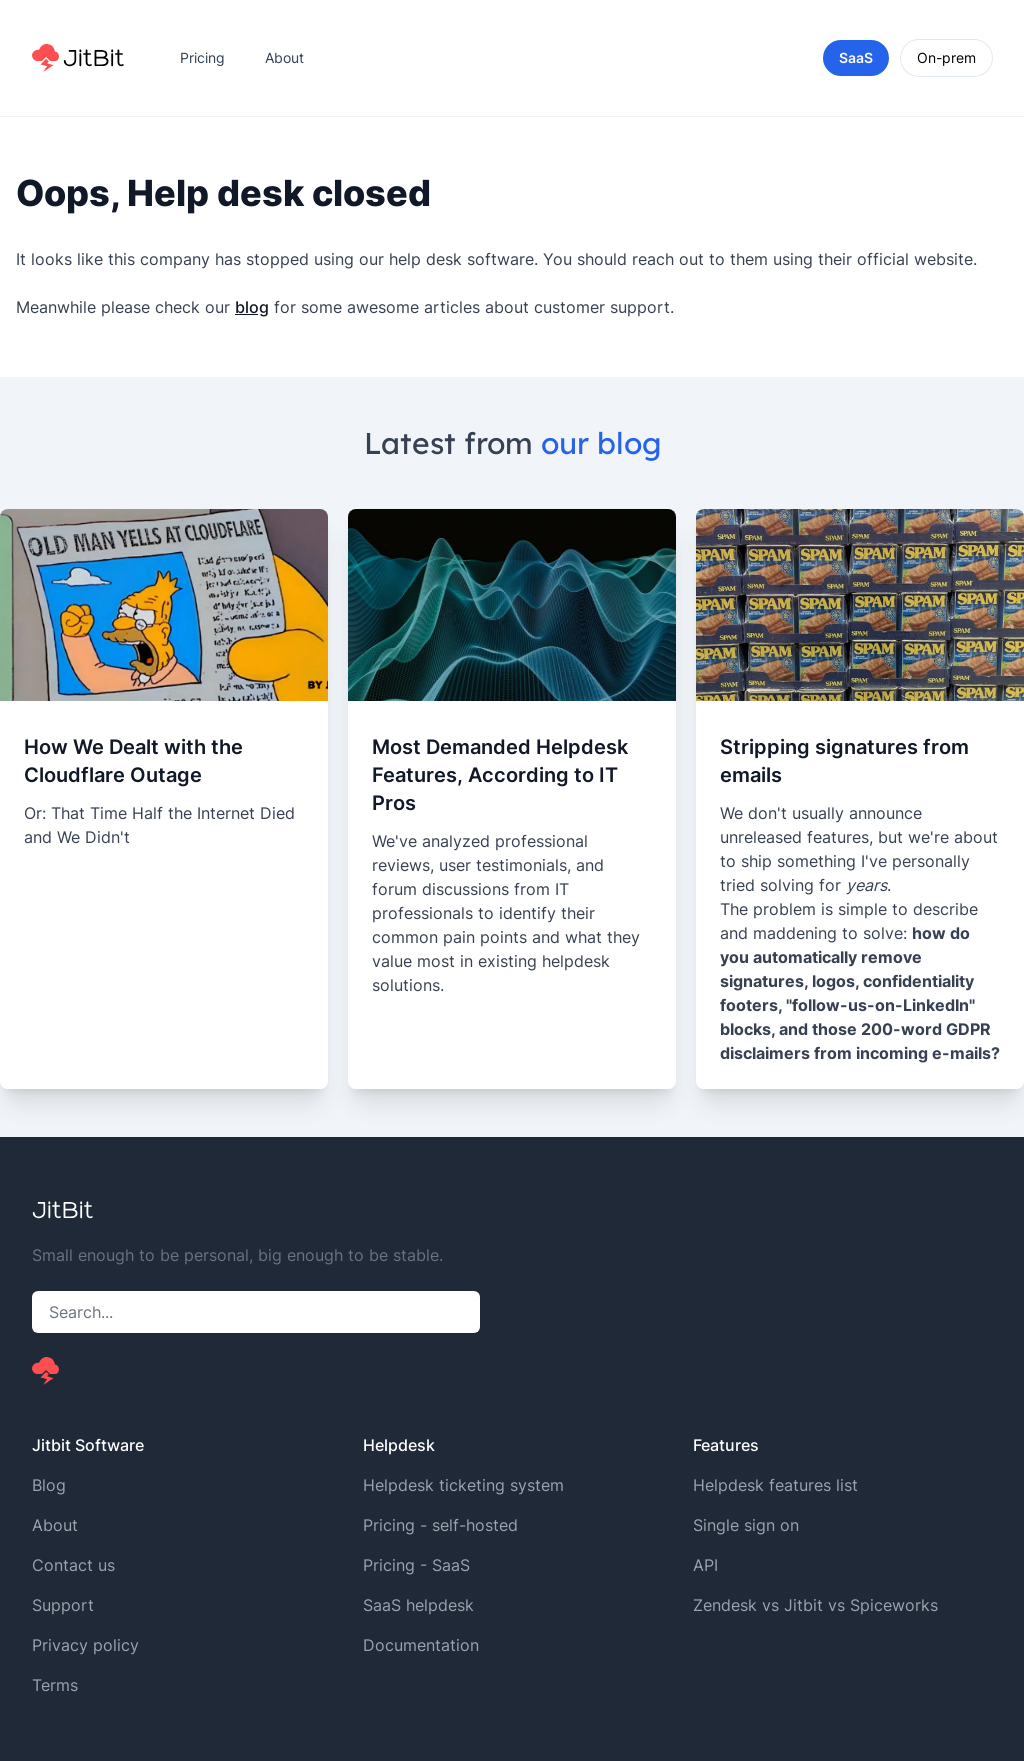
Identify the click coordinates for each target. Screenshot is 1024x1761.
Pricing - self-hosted (440, 1525)
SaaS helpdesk (418, 1605)
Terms (55, 1685)
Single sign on (746, 1525)
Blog (49, 1485)
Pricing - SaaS (416, 1565)
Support (63, 1605)
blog (252, 307)
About (284, 57)
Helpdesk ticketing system (463, 1485)
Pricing (202, 57)
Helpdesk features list (775, 1485)
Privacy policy (85, 1645)
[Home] (78, 58)
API (705, 1565)
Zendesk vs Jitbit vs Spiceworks (815, 1605)
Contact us (73, 1565)
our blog (601, 443)
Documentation (421, 1645)
